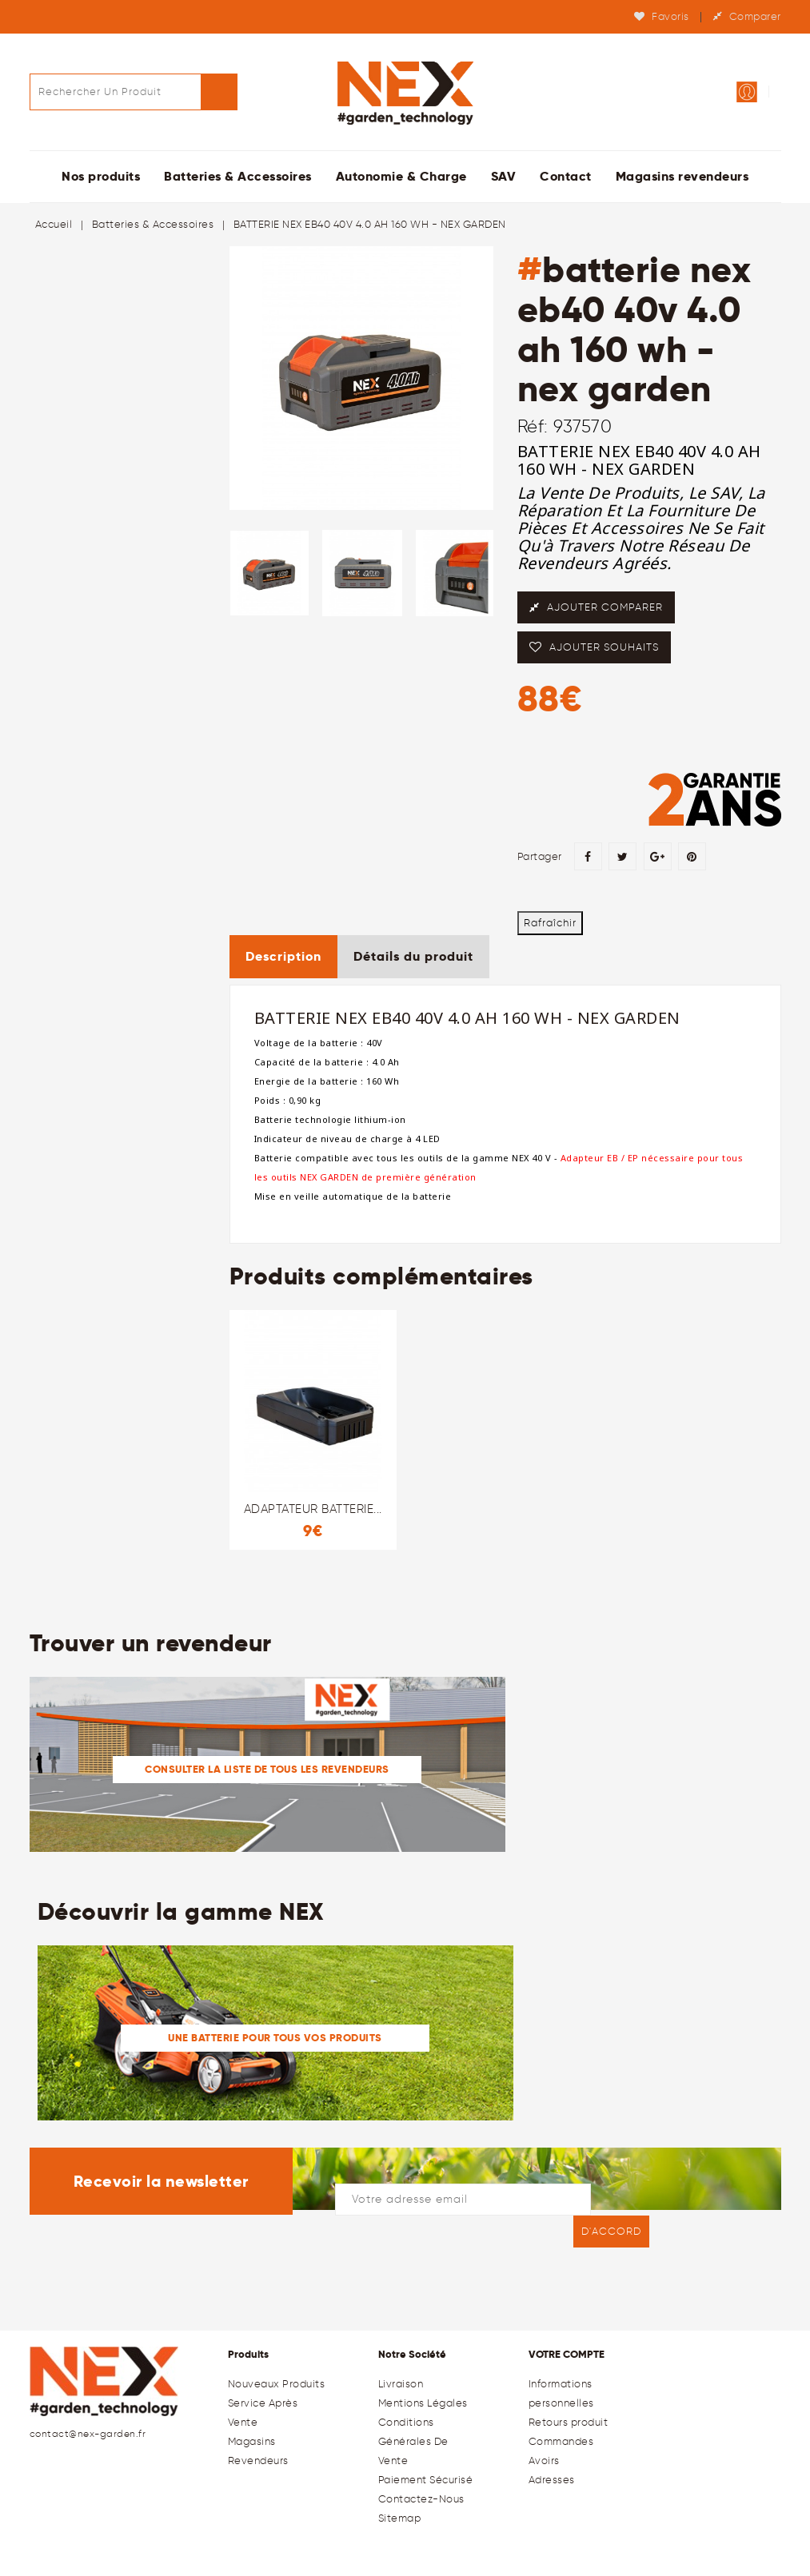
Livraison (401, 2384)
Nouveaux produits (276, 2384)
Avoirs (544, 2461)
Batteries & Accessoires (238, 176)
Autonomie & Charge (401, 176)
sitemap (399, 2518)
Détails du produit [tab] (413, 956)
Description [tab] (283, 956)
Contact (566, 176)
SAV (504, 176)
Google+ (658, 856)
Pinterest (692, 856)
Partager (588, 856)
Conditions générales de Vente (413, 2441)
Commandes (561, 2441)
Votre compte (567, 2354)
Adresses (552, 2480)
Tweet (622, 856)
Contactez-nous (421, 2499)
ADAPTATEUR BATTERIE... (313, 1509)
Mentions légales (423, 2403)
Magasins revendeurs (682, 176)
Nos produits (101, 176)
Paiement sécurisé (425, 2480)
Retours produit (568, 2422)
